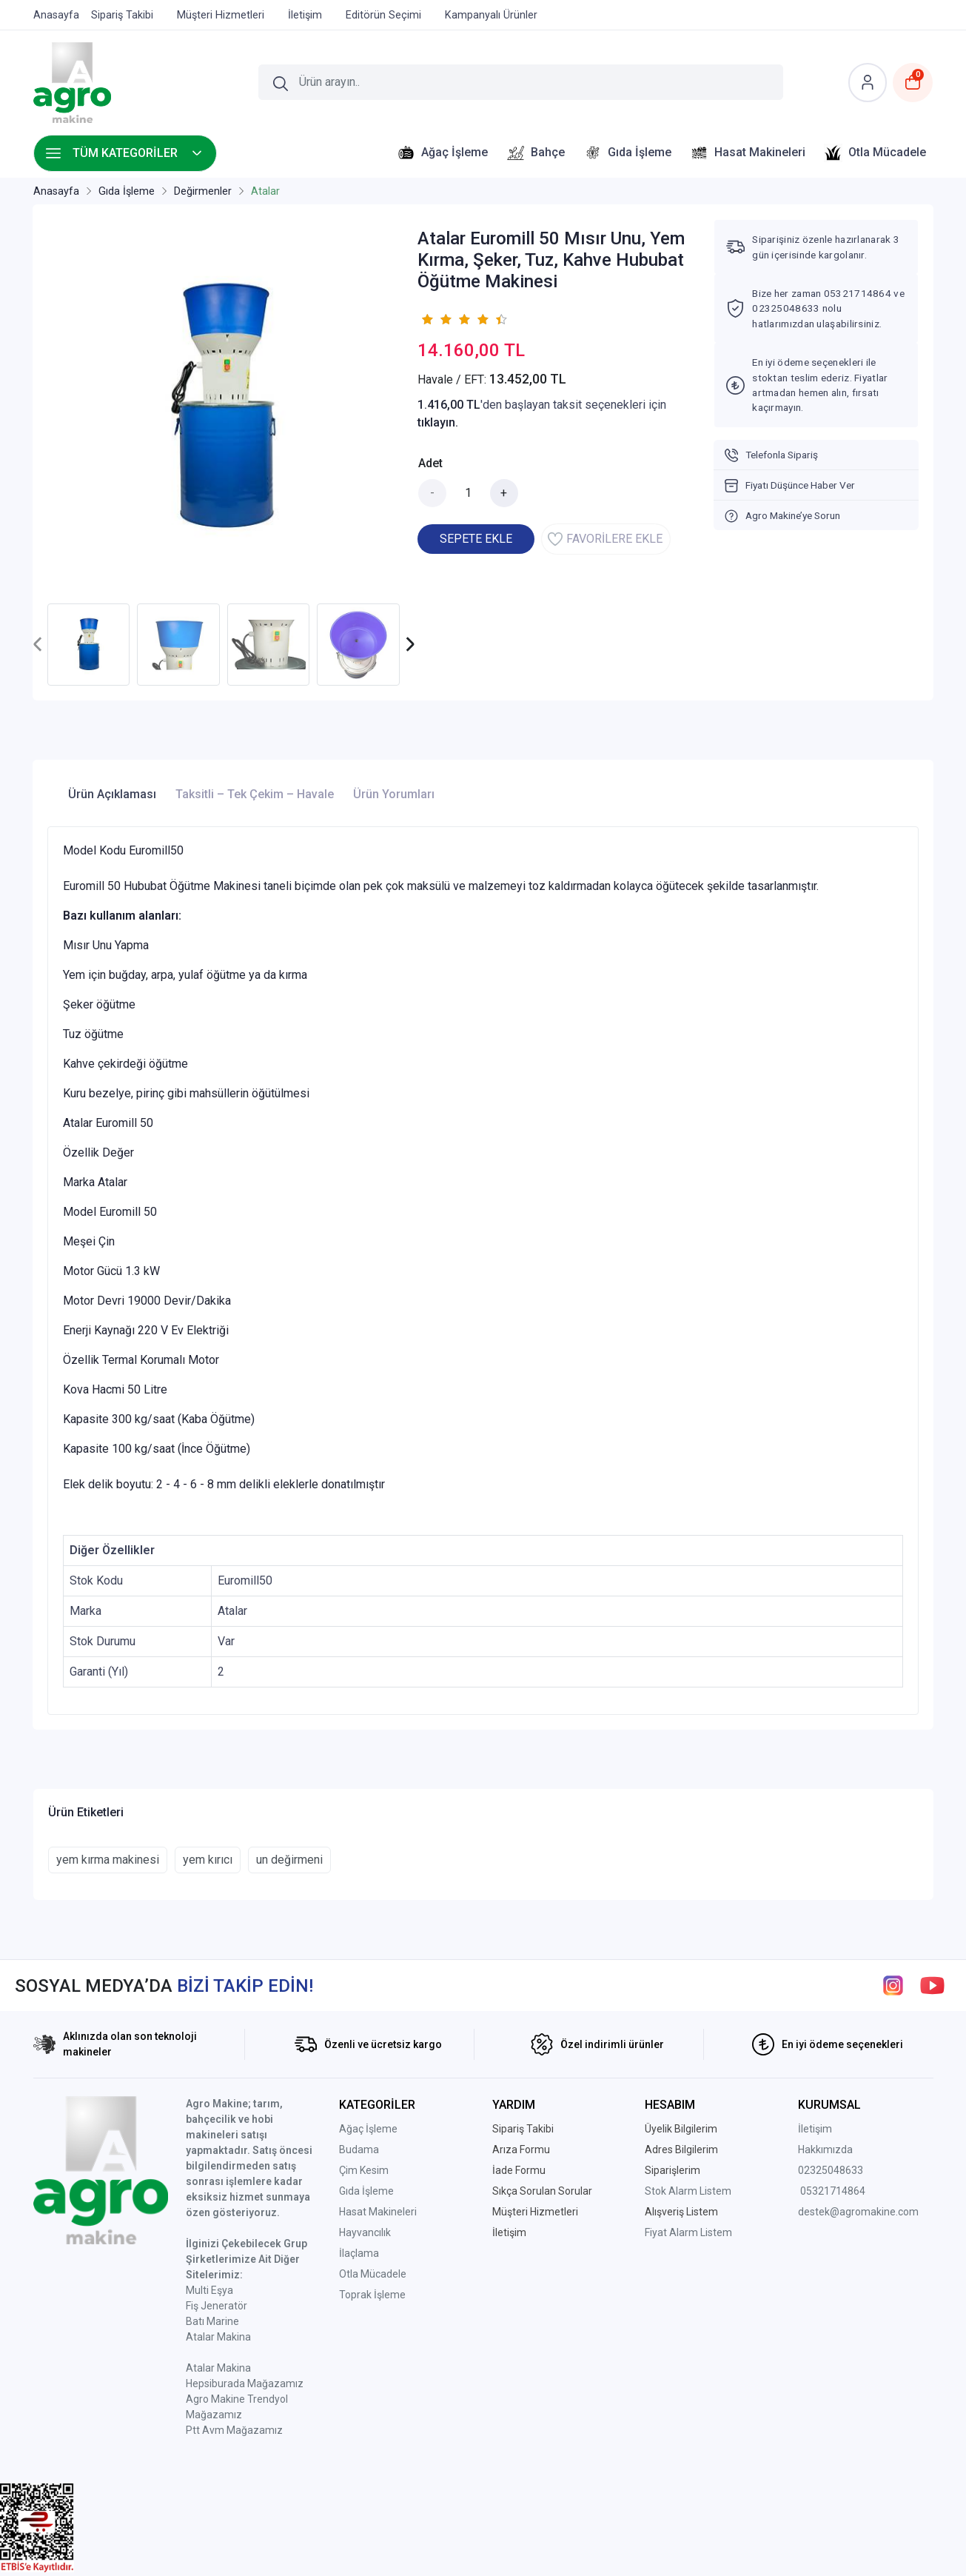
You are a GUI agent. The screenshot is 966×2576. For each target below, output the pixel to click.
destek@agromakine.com (858, 2212)
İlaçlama (359, 2253)
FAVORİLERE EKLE (605, 539)
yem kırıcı (207, 1860)
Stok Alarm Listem (688, 2191)
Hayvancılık (365, 2232)
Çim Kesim (364, 2170)
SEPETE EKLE (476, 539)
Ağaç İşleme (368, 2129)
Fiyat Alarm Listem (688, 2232)
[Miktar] (468, 493)
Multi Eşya (209, 2290)
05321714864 (833, 2191)
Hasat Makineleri (378, 2212)
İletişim (815, 2129)
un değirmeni (289, 1860)
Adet (430, 463)
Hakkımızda (825, 2149)
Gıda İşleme (366, 2191)
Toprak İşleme (372, 2295)
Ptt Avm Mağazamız (234, 2430)
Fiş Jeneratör (216, 2306)
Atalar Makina (218, 2337)
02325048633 (830, 2170)
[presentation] (38, 645)
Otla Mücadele (372, 2274)
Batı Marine (212, 2321)
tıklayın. (437, 422)
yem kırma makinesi (107, 1860)
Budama (359, 2149)
